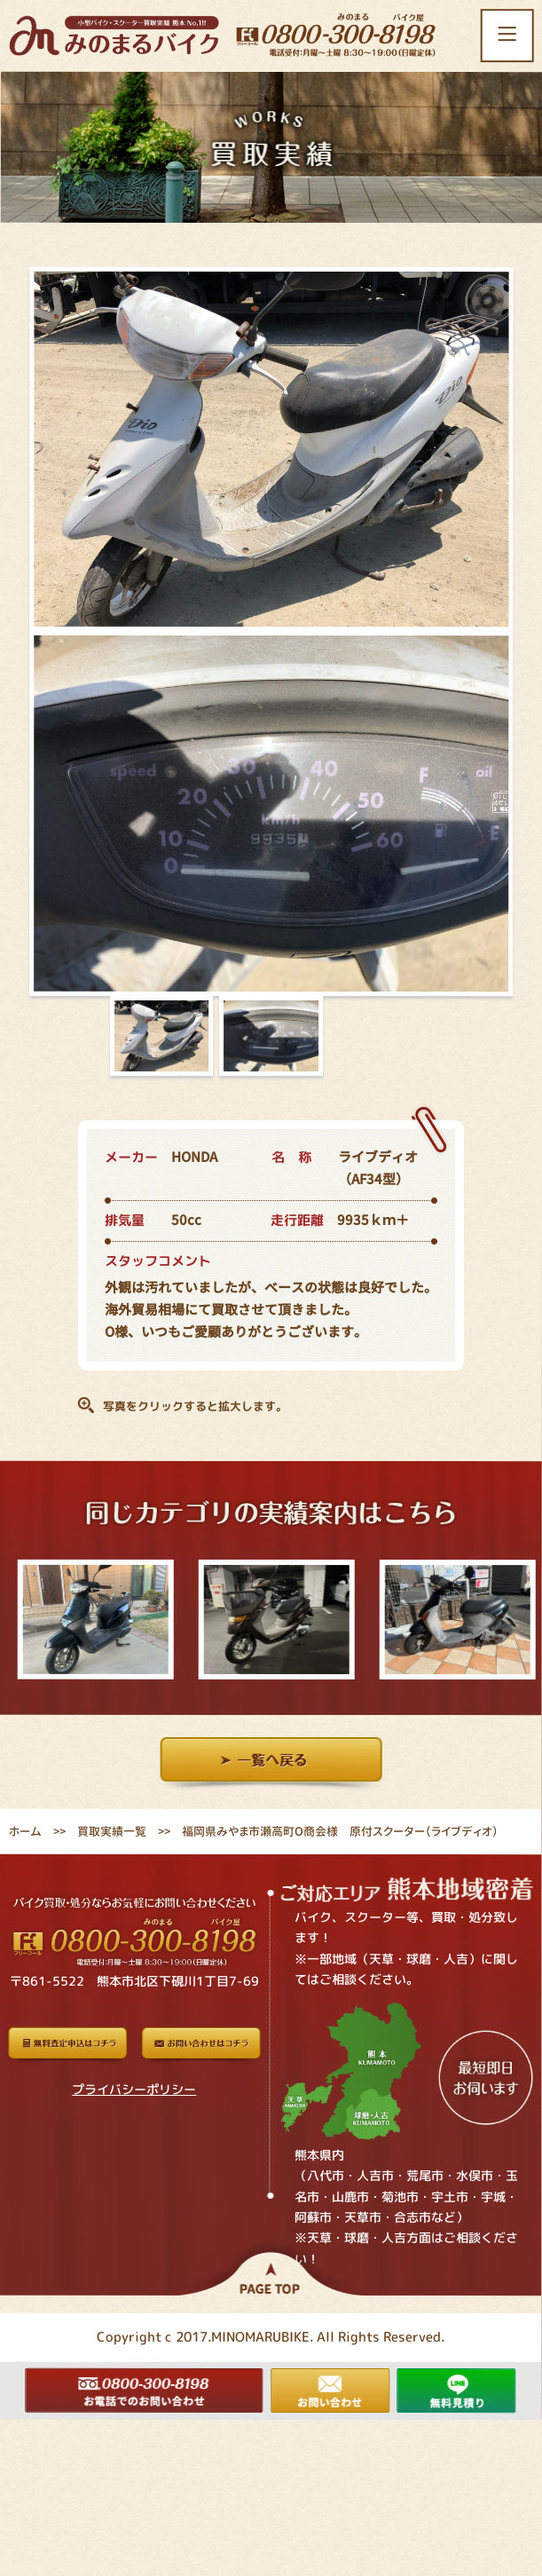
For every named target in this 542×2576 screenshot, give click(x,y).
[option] (90, 1619)
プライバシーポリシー (134, 2089)
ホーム (25, 1831)
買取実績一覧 (111, 1831)
